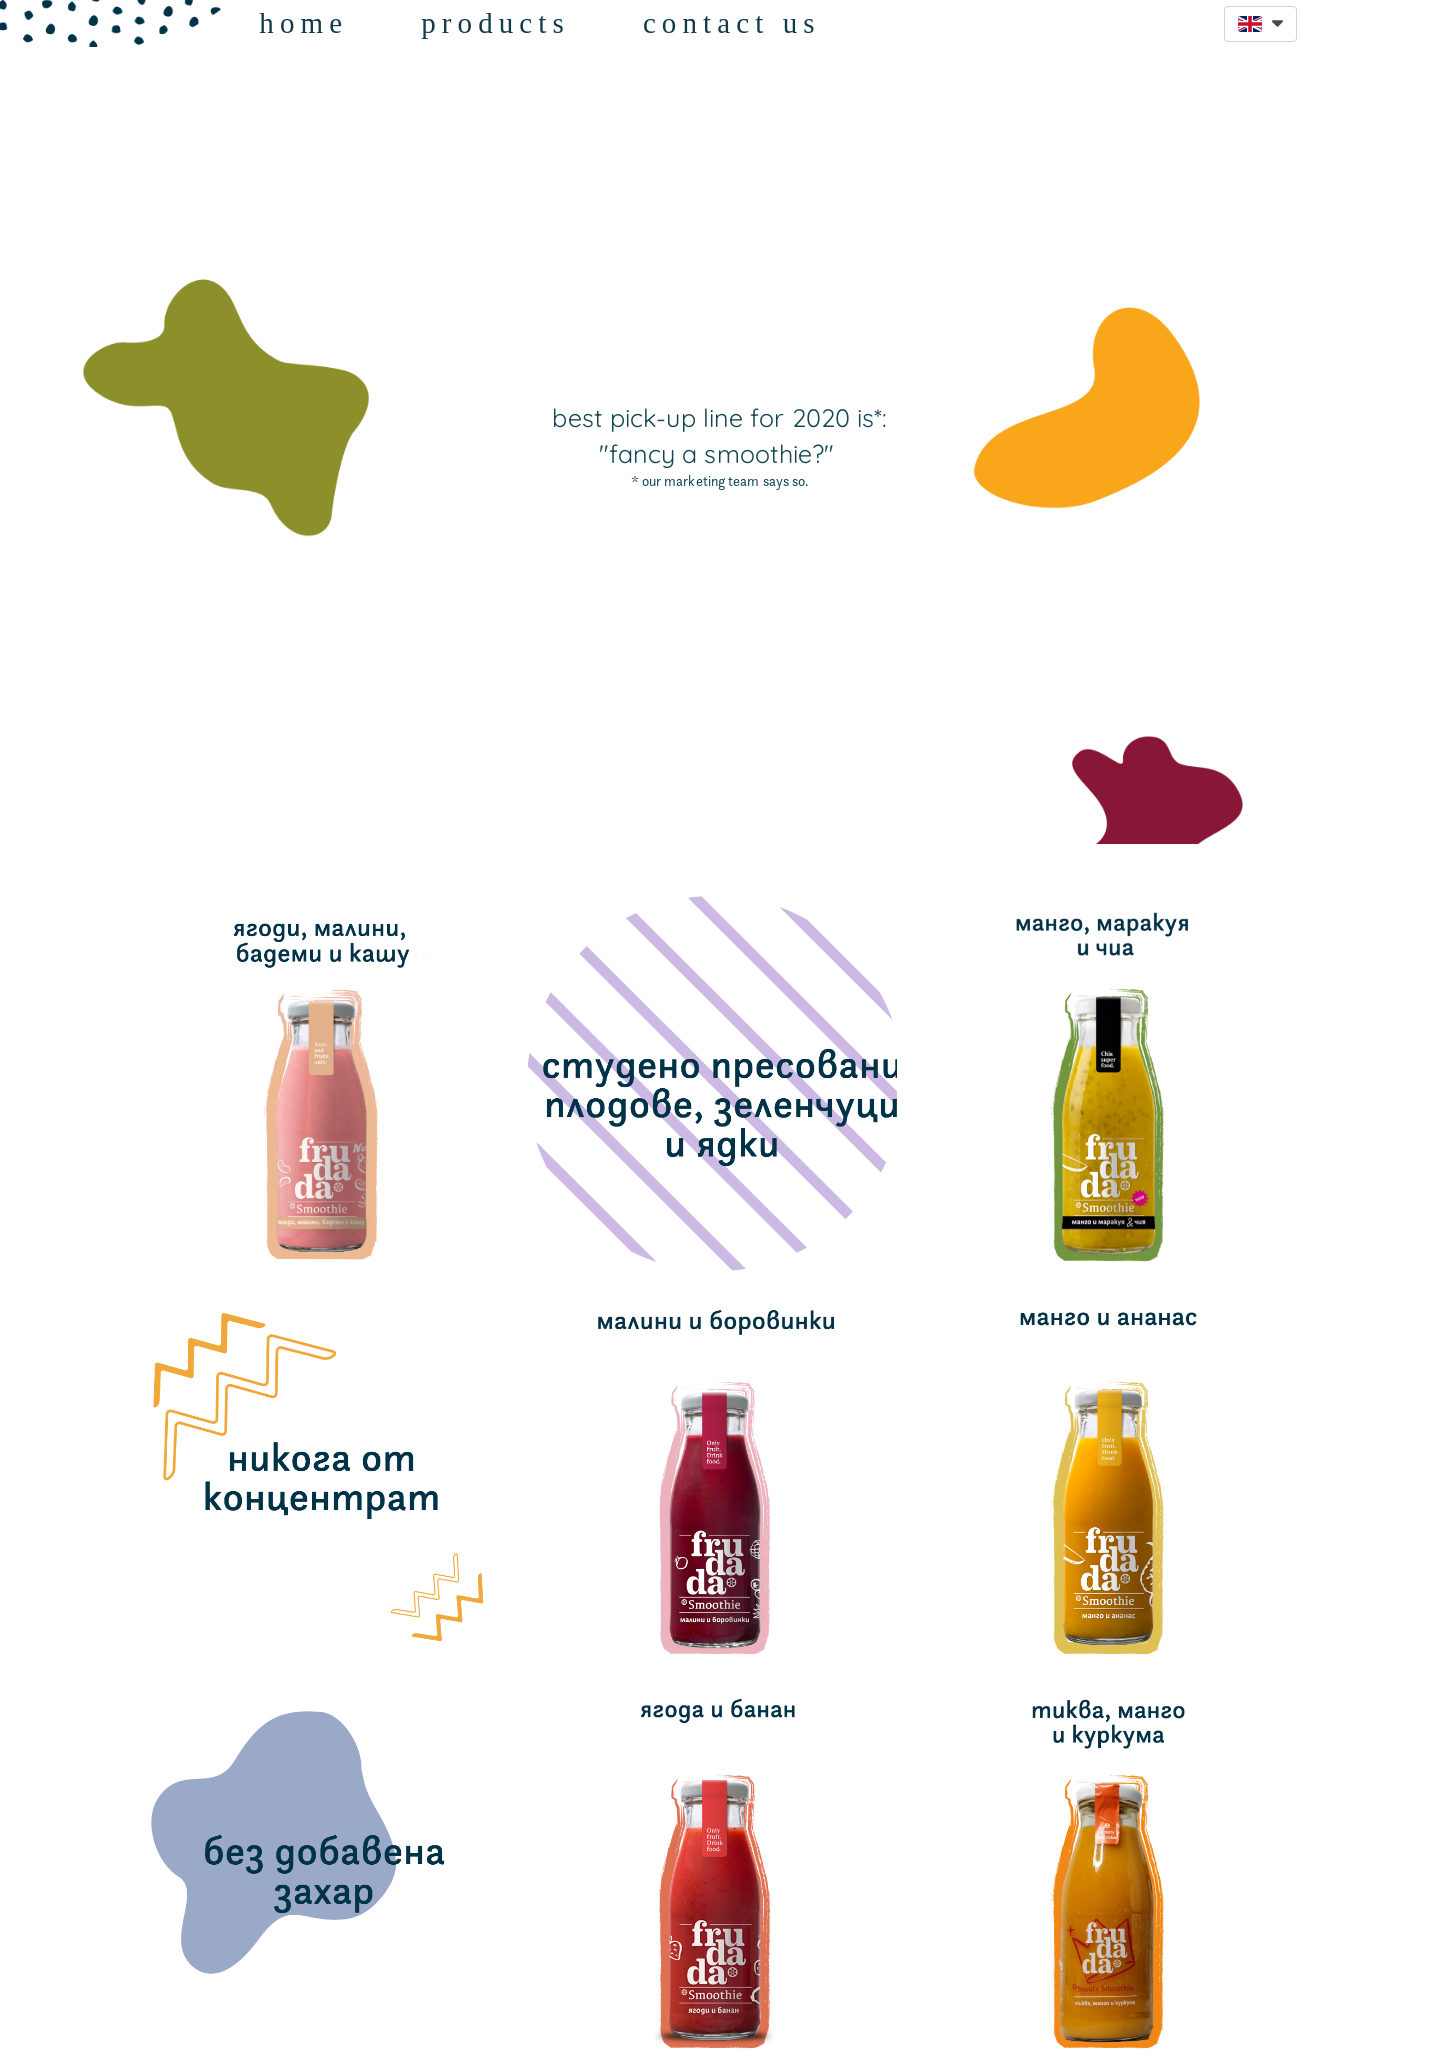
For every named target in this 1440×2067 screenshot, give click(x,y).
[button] (1260, 24)
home (303, 23)
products (495, 23)
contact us (732, 23)
